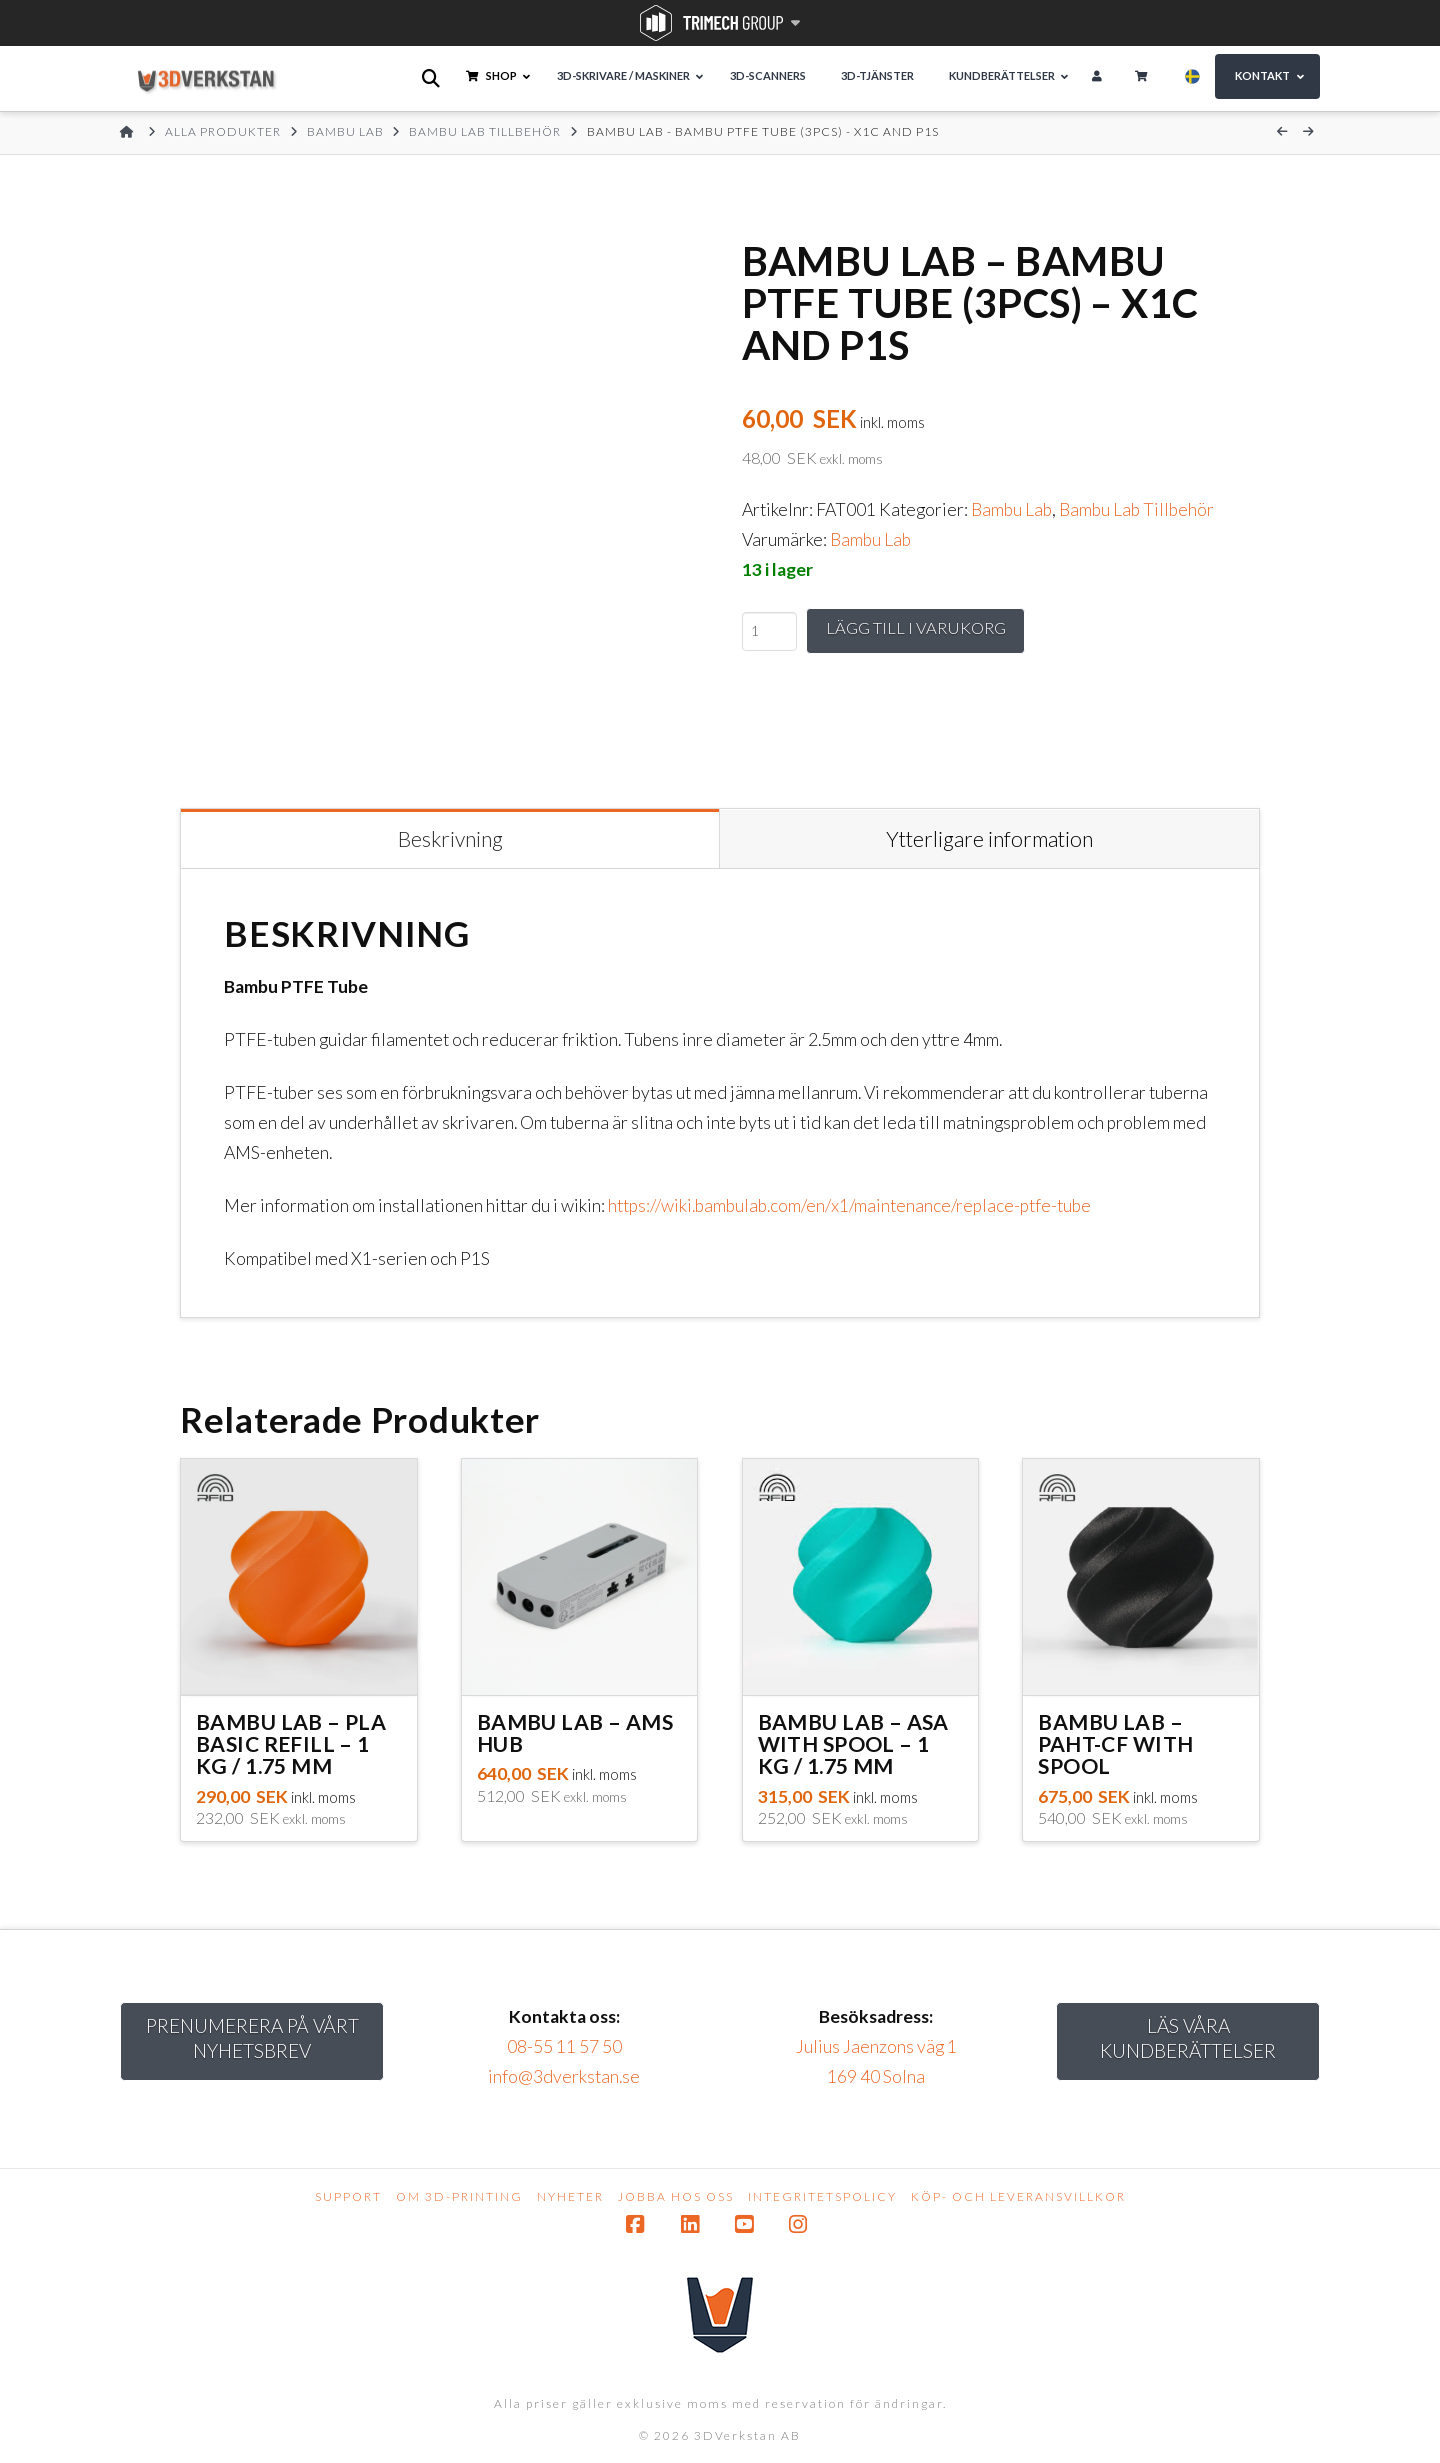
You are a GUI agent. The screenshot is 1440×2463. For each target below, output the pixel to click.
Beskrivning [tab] (450, 838)
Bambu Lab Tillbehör (1136, 509)
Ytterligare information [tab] (989, 838)
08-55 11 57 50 (564, 2046)
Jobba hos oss (676, 2196)
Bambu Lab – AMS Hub (575, 1732)
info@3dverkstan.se (564, 2076)
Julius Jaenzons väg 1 (876, 2046)
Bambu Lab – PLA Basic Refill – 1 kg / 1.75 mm (291, 1743)
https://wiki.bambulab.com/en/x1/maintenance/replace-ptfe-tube (849, 1205)
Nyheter (570, 2196)
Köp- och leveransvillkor (1018, 2196)
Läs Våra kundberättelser (1188, 2038)
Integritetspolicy (822, 2196)
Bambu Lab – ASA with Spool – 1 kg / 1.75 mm (853, 1743)
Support (348, 2196)
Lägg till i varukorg (922, 629)
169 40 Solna (876, 2076)
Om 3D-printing (459, 2196)
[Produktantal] (770, 632)
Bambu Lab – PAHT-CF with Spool (1115, 1743)
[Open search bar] (432, 78)
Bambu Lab (1011, 509)
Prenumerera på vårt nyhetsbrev (252, 2038)
